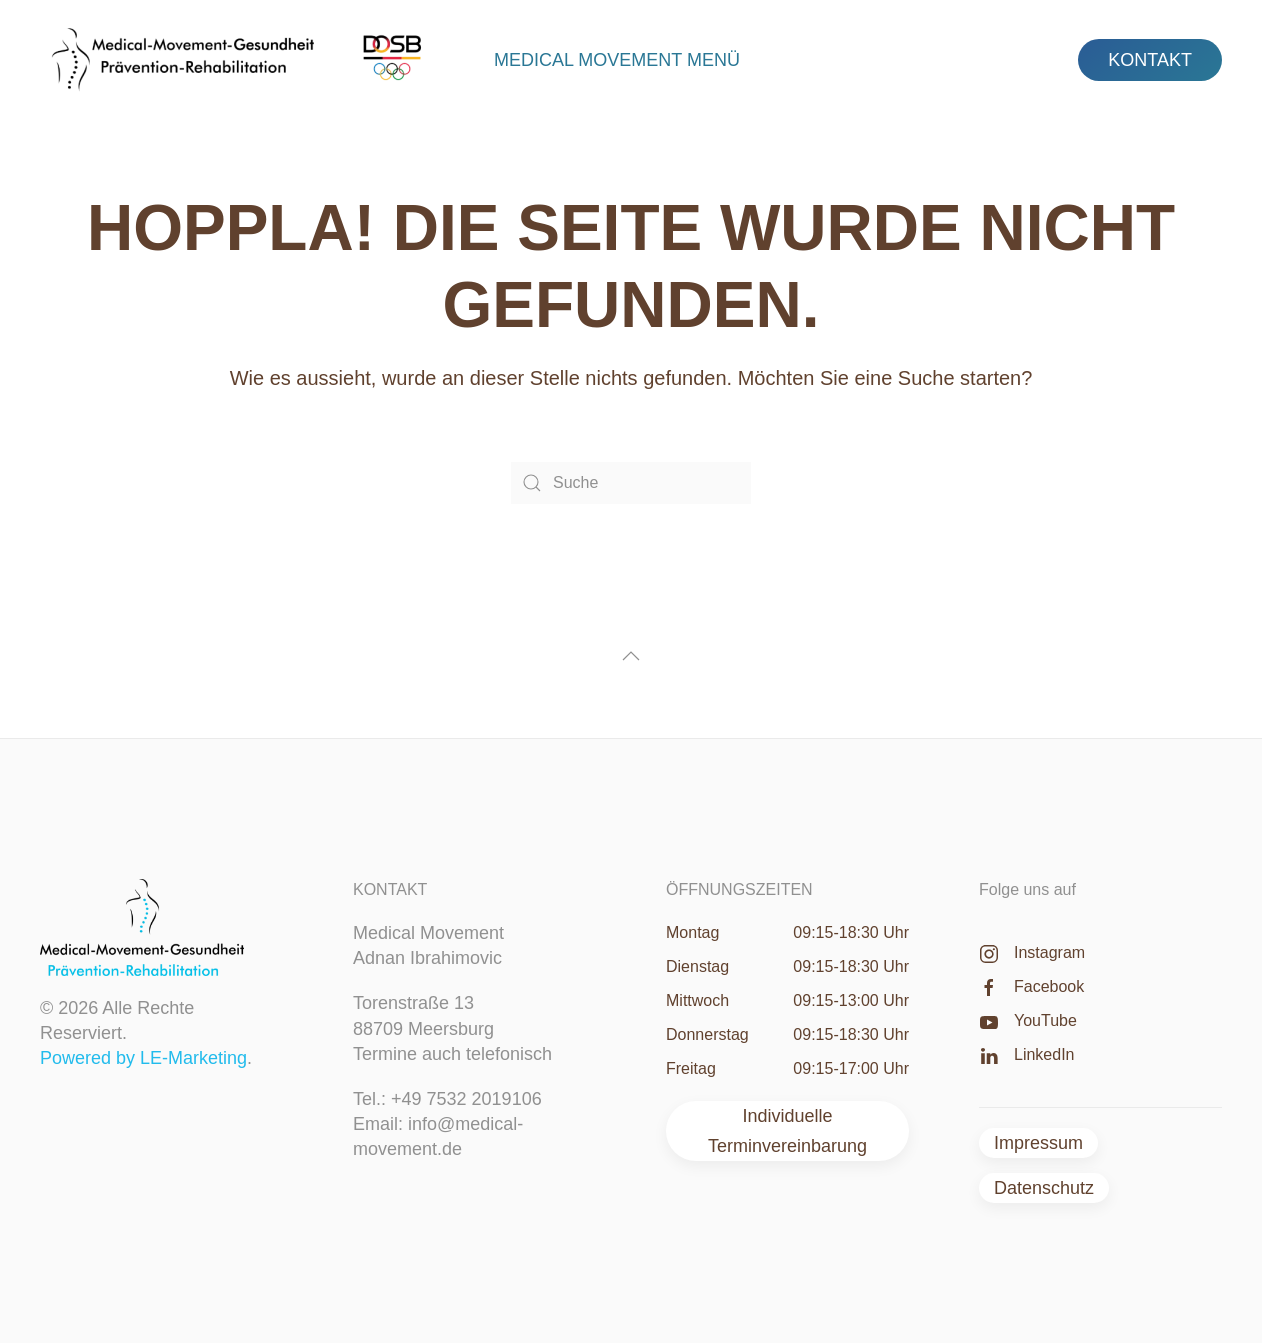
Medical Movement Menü (617, 60)
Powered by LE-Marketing (143, 1058)
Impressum (1038, 1143)
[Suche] (631, 483)
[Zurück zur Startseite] (243, 60)
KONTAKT (1150, 60)
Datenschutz (1044, 1188)
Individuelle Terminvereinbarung (787, 1131)
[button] (631, 656)
